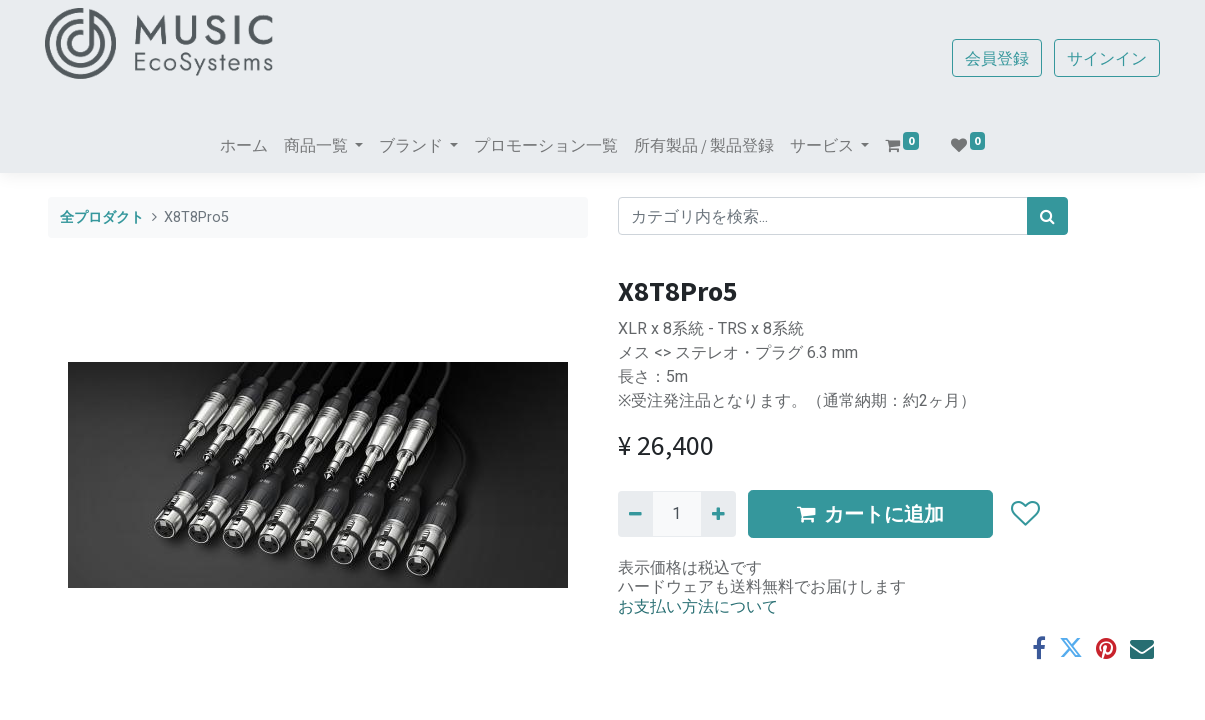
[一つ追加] (718, 514)
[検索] (1047, 216)
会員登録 (995, 58)
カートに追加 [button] (870, 513)
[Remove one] (635, 514)
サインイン (1105, 58)
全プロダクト (102, 217)
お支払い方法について (698, 606)
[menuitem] (244, 145)
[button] (1025, 514)
